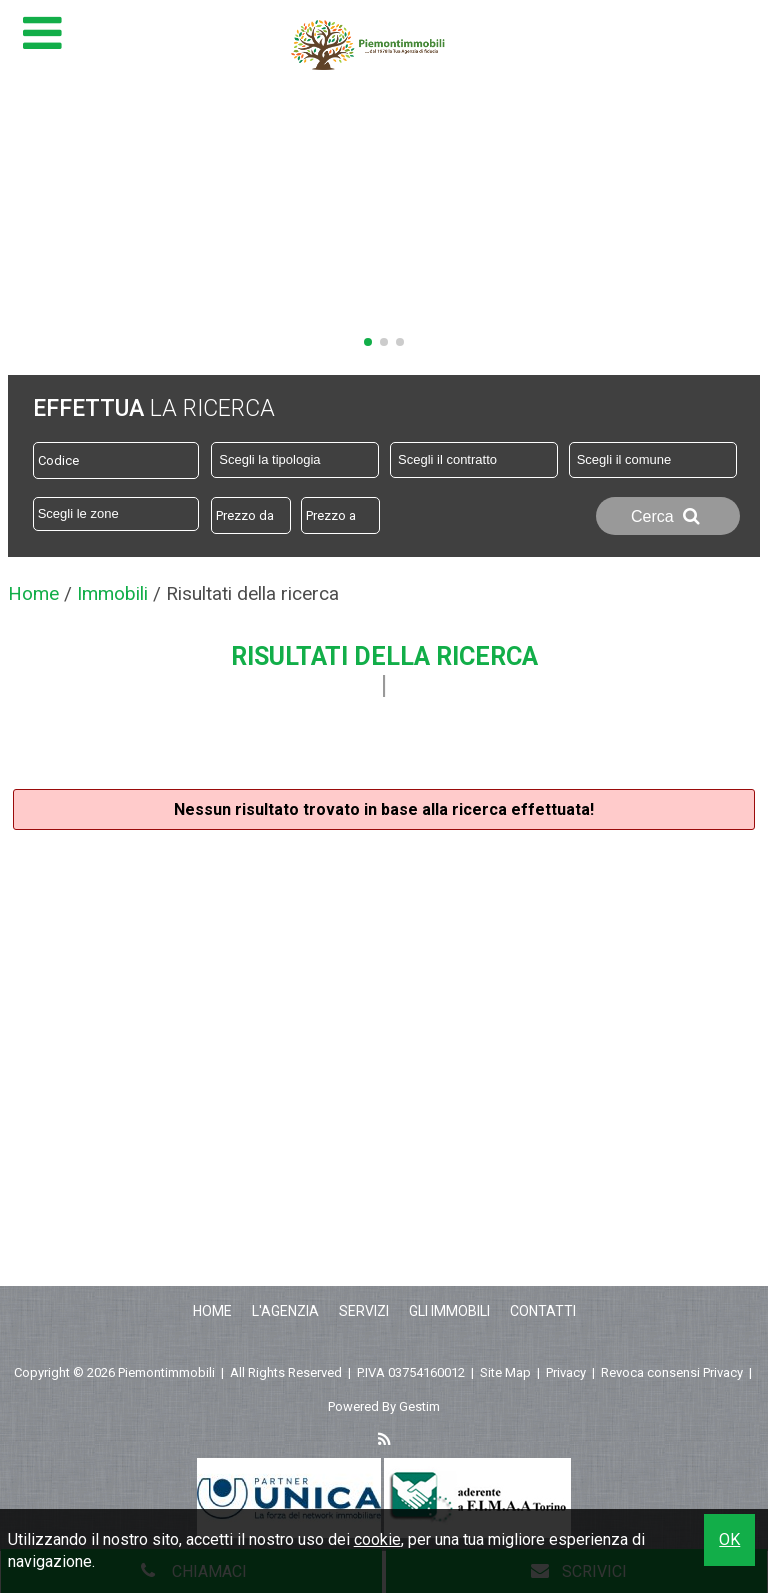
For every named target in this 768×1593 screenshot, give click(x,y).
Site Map (505, 1372)
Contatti (543, 1311)
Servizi (364, 1311)
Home (212, 1311)
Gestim (419, 1406)
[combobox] (295, 460)
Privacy (566, 1372)
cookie (377, 1539)
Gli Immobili (449, 1311)
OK (729, 1539)
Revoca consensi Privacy (672, 1372)
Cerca (668, 516)
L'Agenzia (285, 1311)
